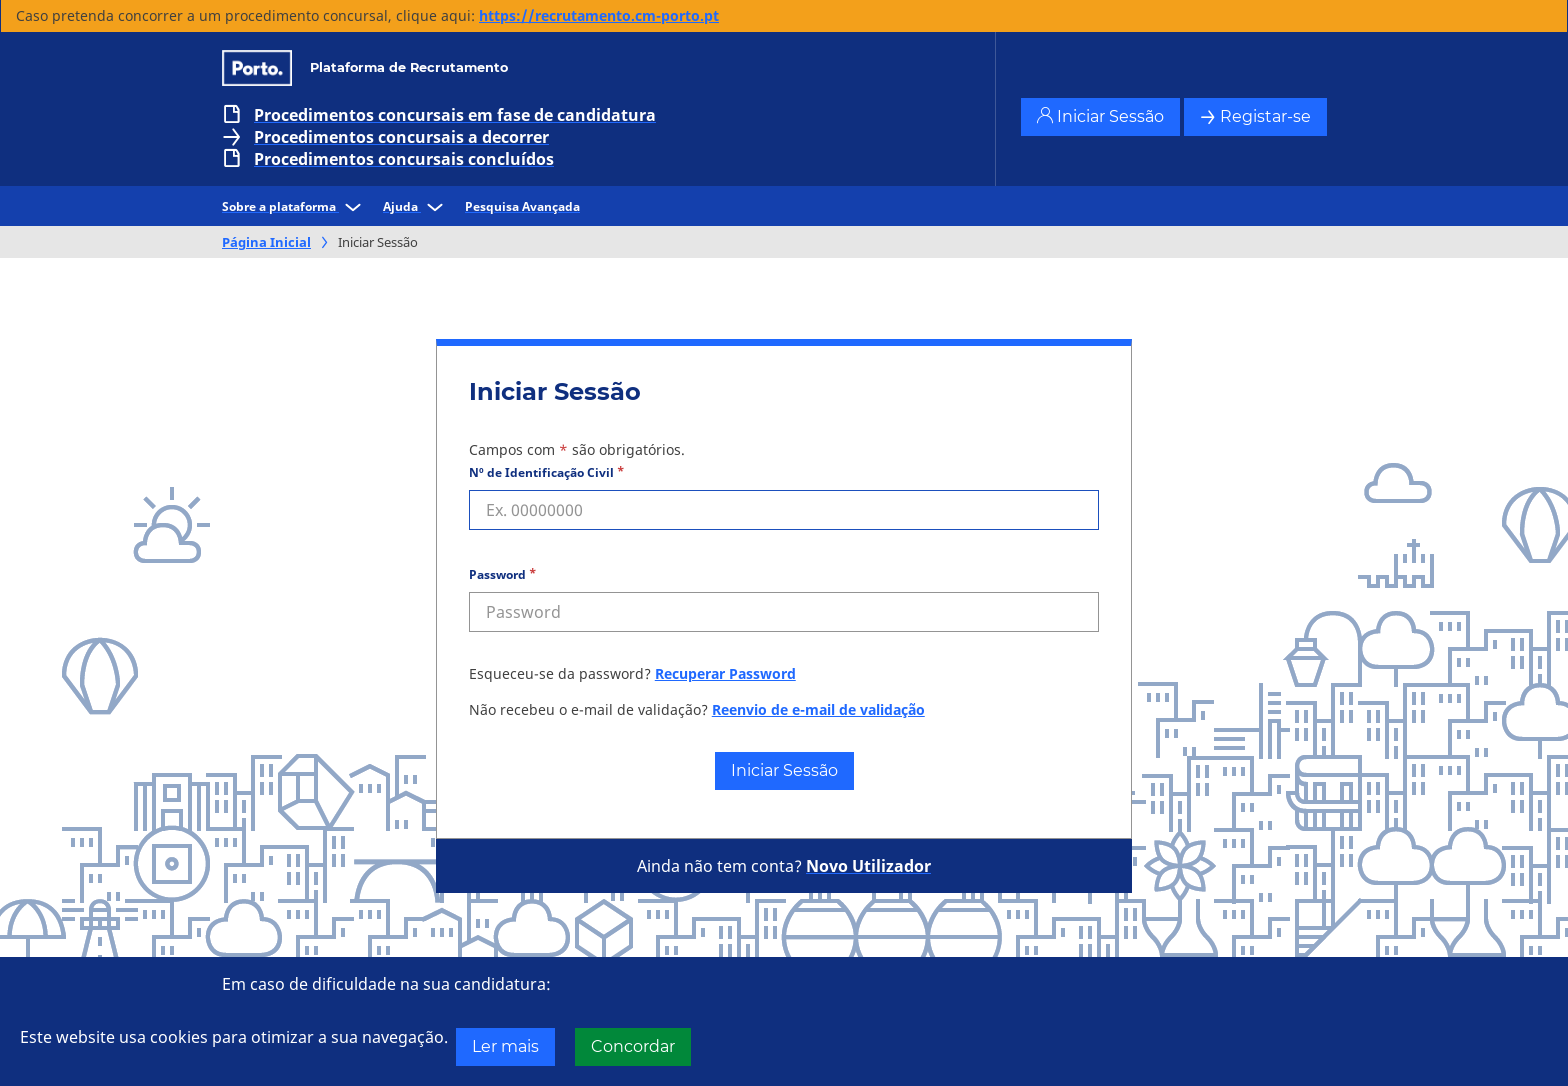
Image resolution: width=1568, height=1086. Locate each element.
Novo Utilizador (868, 866)
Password (497, 574)
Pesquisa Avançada (522, 206)
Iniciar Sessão (1100, 116)
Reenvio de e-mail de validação (818, 709)
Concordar (633, 1046)
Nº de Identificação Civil (541, 472)
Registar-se (1255, 116)
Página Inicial (266, 242)
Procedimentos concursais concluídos (404, 159)
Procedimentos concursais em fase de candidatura (455, 115)
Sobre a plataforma (294, 206)
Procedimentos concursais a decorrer (401, 137)
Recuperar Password (725, 673)
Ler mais (505, 1046)
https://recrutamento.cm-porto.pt (599, 15)
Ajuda (416, 206)
